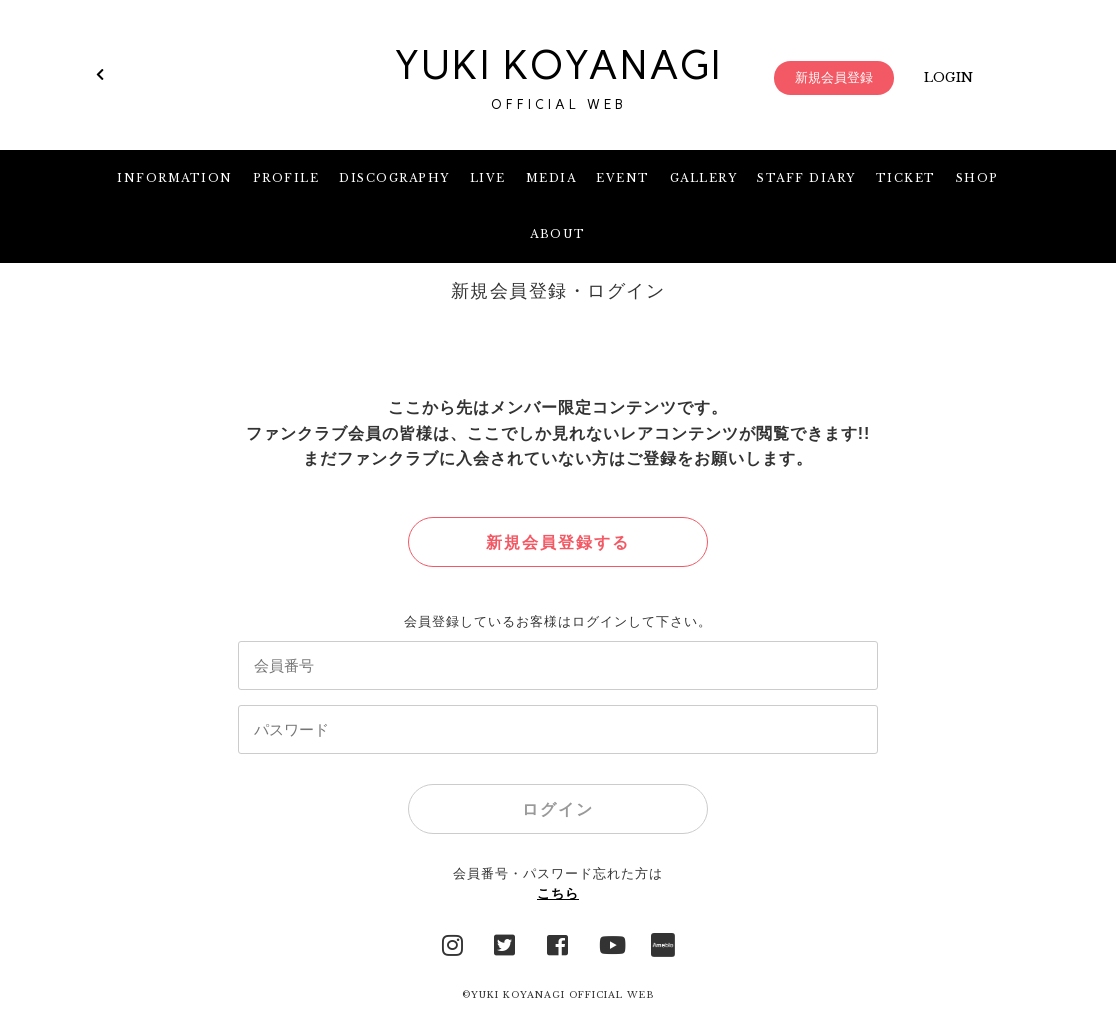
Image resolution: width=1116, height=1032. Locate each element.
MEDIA (551, 178)
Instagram (453, 943)
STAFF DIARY (806, 178)
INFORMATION (175, 178)
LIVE (488, 178)
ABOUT (558, 234)
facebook (558, 943)
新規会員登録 (834, 77)
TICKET (906, 178)
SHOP (977, 178)
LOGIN (948, 77)
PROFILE (286, 178)
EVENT (623, 178)
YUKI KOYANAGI (558, 78)
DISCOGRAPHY (394, 178)
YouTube (611, 943)
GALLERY (704, 178)
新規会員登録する (558, 542)
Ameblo (663, 943)
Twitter (505, 943)
